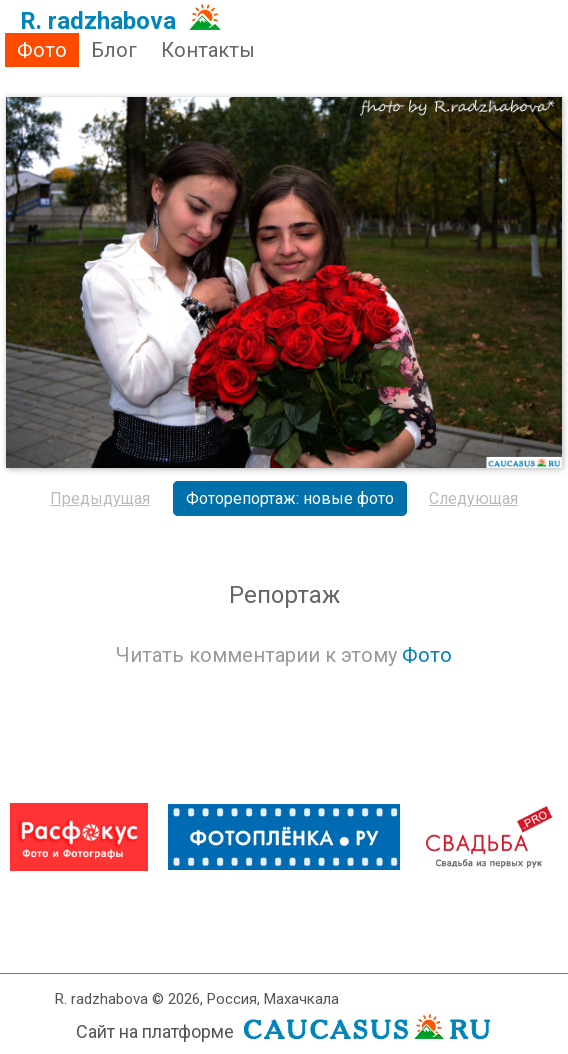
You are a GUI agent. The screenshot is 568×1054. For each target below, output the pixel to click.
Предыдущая (100, 498)
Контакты (208, 50)
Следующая (473, 498)
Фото (42, 50)
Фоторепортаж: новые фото (290, 498)
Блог (114, 50)
